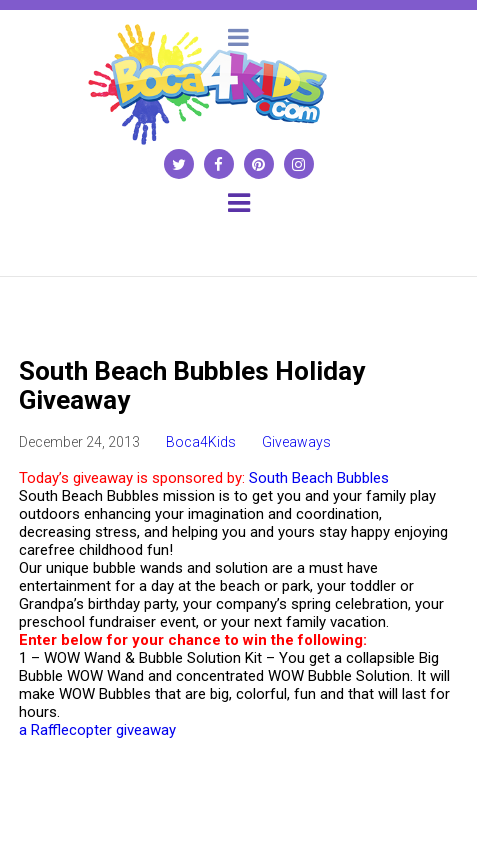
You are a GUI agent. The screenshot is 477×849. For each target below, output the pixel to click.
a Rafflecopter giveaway (97, 730)
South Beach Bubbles (321, 478)
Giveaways (296, 442)
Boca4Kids (201, 442)
